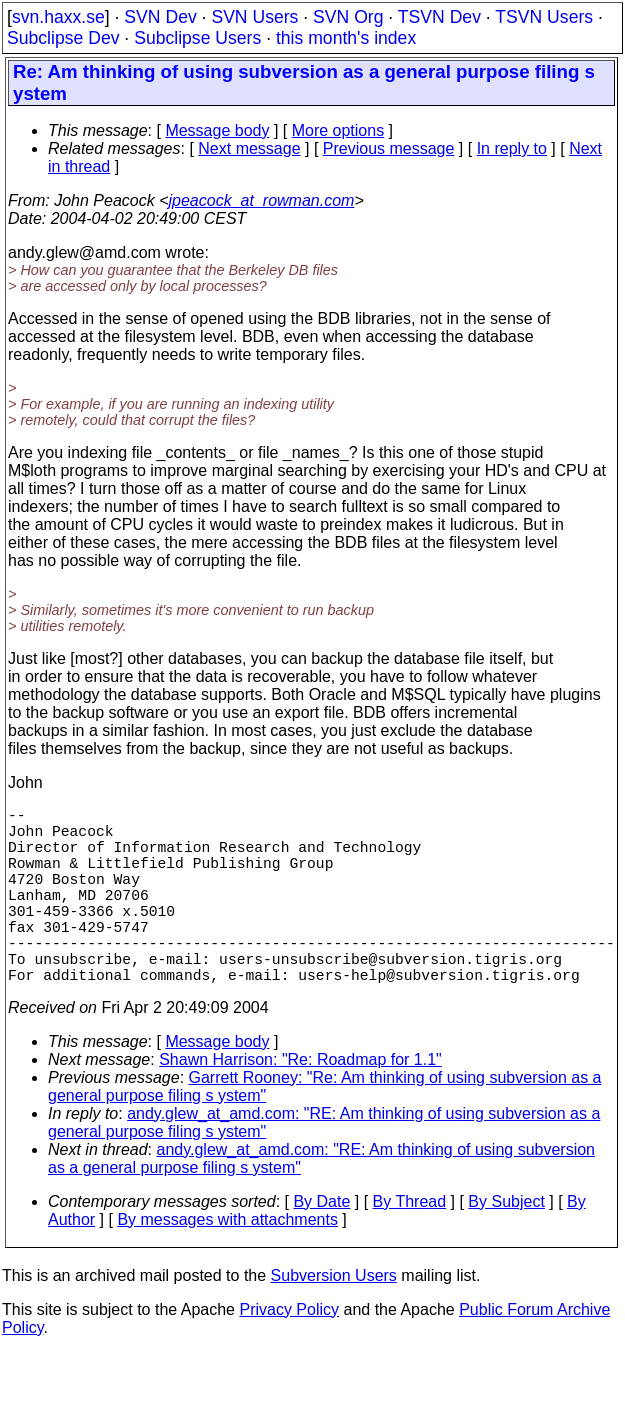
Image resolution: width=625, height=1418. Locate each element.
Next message (249, 148)
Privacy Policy (289, 1353)
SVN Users (254, 17)
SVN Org (348, 17)
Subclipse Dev (63, 38)
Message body (217, 130)
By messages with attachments (227, 1263)
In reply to (512, 148)
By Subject (506, 1245)
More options (338, 130)
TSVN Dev (439, 17)
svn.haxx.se (58, 17)
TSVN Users (544, 17)
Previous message (389, 148)
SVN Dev (160, 17)
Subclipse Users (197, 38)
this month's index (346, 38)
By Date (321, 1245)
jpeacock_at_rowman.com (262, 200)
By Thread (410, 1245)
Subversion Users (334, 1319)
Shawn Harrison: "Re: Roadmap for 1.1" (300, 1103)
